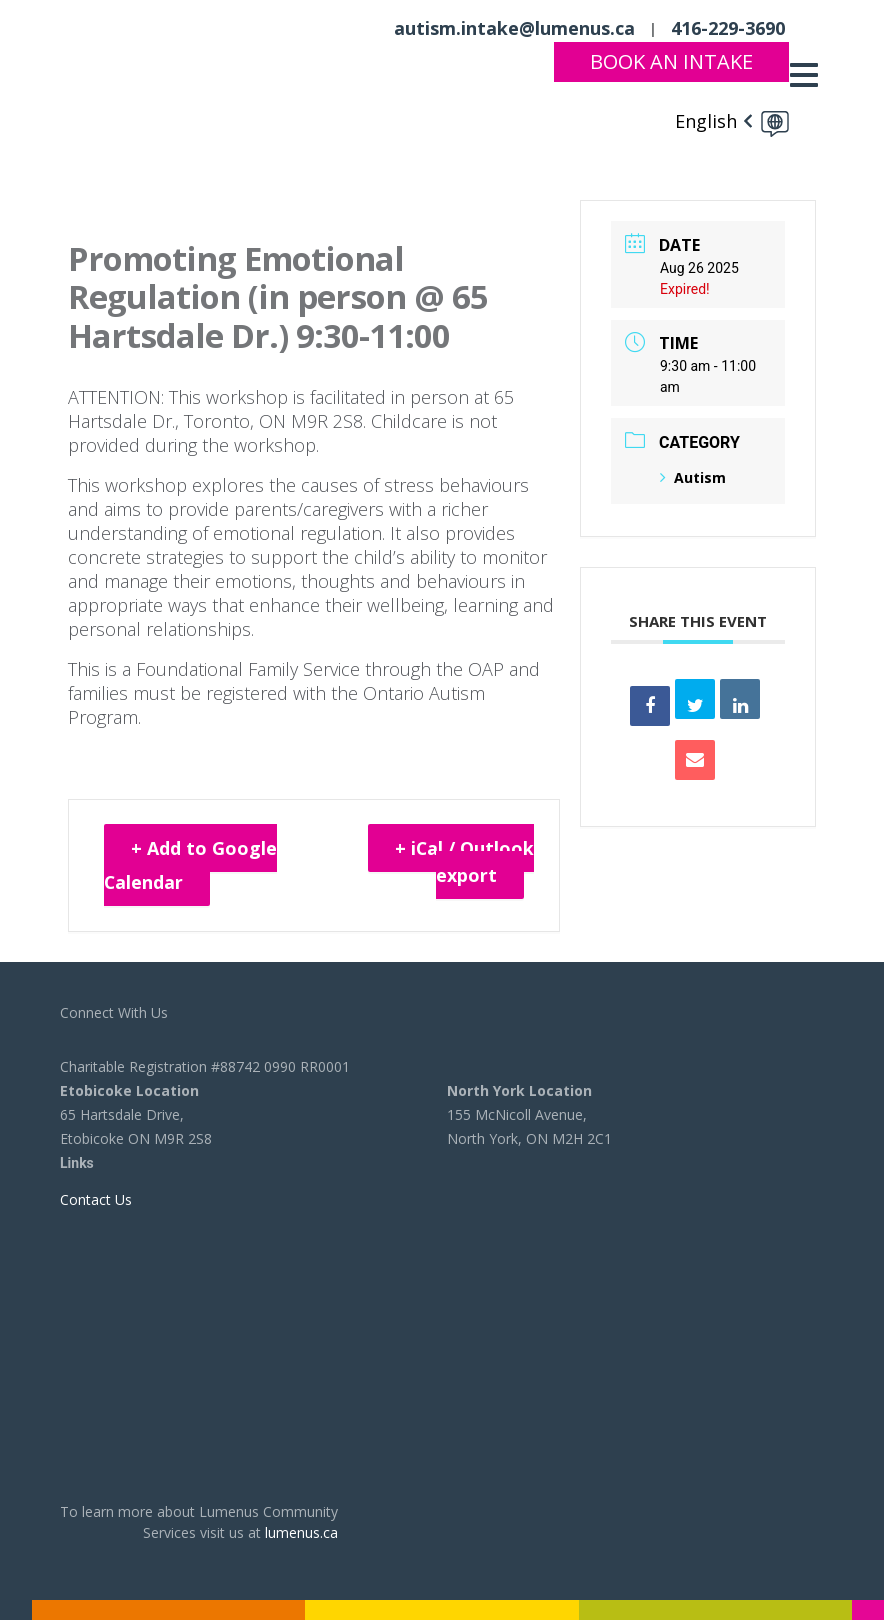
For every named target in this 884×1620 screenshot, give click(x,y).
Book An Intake (671, 61)
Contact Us (96, 1199)
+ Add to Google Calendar (191, 865)
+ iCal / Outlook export (464, 861)
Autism (693, 477)
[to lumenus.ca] (148, 72)
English (706, 120)
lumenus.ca (301, 1532)
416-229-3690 (728, 28)
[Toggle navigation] (809, 75)
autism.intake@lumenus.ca (514, 28)
